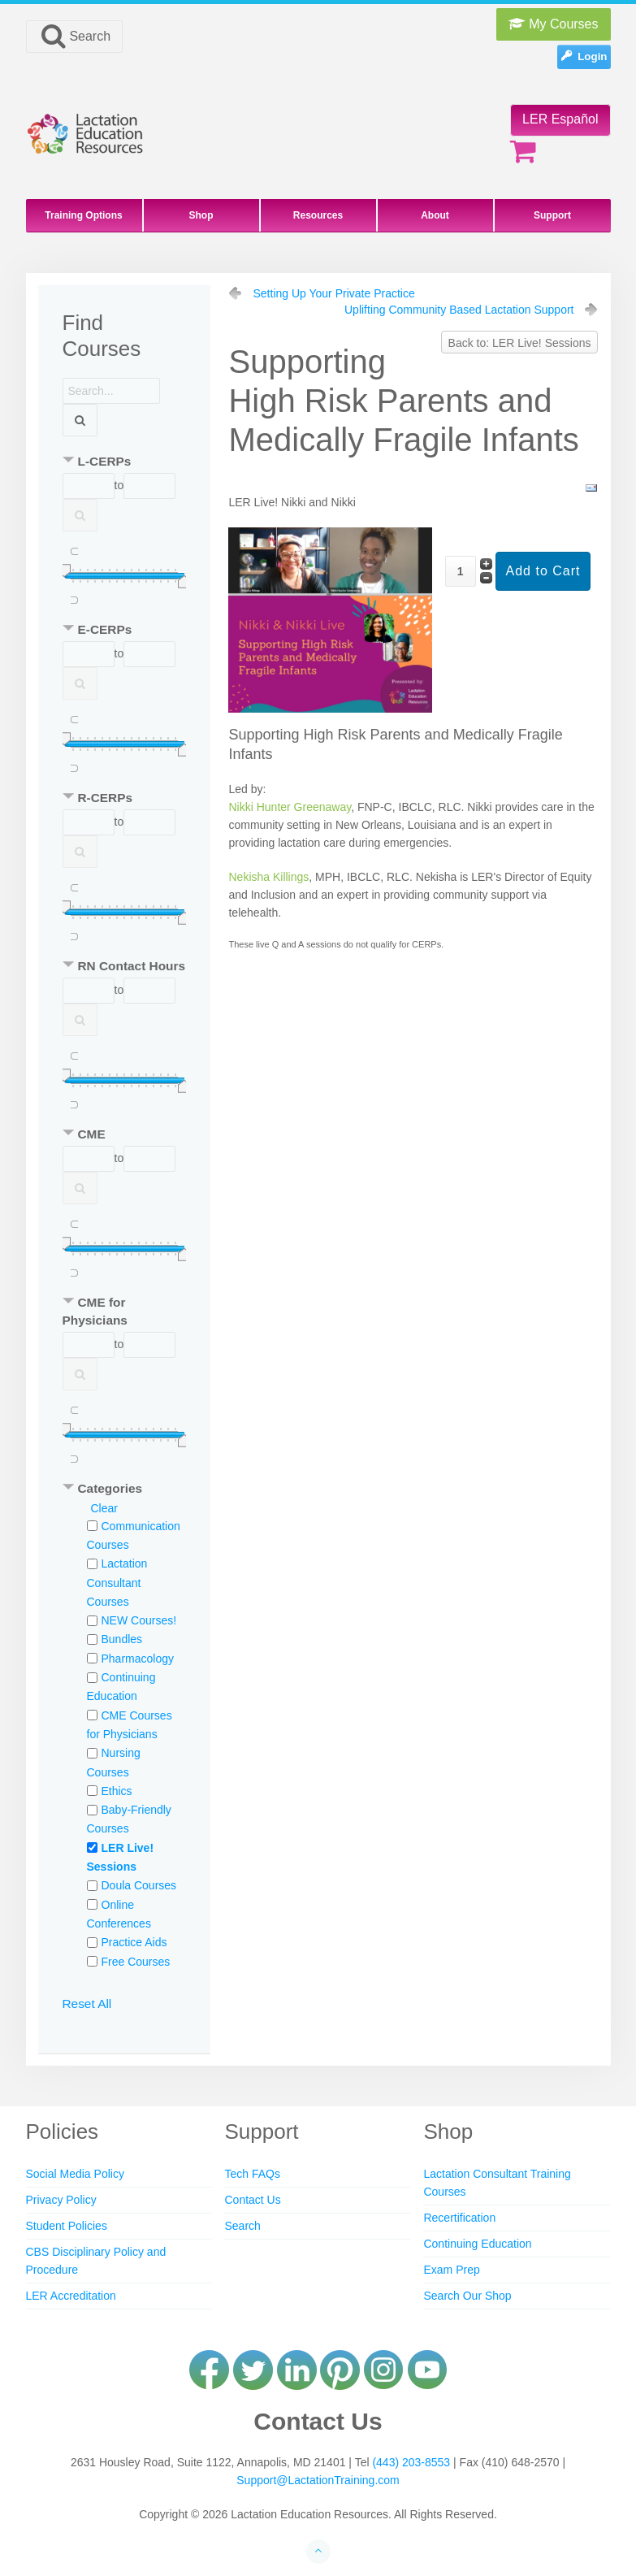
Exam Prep (451, 2269)
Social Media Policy (75, 2173)
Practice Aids (134, 1942)
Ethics (117, 1791)
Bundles (122, 1639)
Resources (318, 215)
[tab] (124, 463)
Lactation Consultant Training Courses (496, 2182)
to (119, 485)
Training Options (83, 215)
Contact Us (252, 2199)
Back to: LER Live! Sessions (519, 342)
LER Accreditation (71, 2295)
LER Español (560, 119)
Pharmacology (138, 1658)
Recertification (459, 2217)
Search (74, 36)
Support (552, 215)
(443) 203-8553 (411, 2462)
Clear (104, 1508)
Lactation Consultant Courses (117, 1582)
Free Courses (136, 1961)
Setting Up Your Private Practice (333, 293)
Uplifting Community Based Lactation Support (458, 309)
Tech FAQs (251, 2173)
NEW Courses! (139, 1620)
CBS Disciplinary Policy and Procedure (96, 2260)
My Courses (553, 24)
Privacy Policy (61, 2199)
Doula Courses (139, 1885)
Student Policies (66, 2225)
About (435, 215)
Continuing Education (477, 2243)
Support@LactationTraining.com (317, 2480)
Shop (201, 215)
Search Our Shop (467, 2295)
